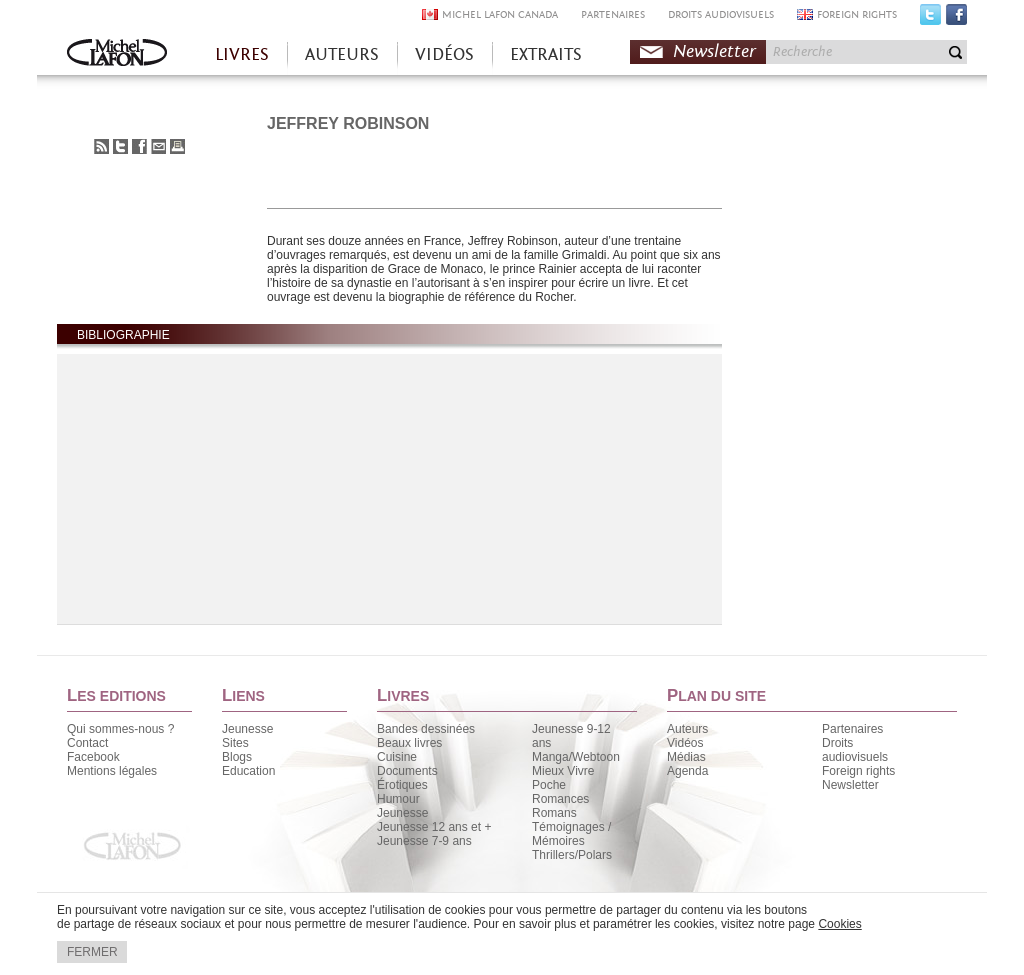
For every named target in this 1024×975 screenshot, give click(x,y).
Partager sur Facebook (139, 146)
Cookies (839, 924)
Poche (549, 785)
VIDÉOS (444, 54)
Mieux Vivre (563, 771)
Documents (407, 771)
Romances (560, 799)
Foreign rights (858, 771)
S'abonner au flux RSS (101, 146)
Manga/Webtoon (576, 757)
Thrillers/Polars (572, 855)
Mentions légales (112, 771)
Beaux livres (409, 743)
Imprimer (177, 146)
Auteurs (687, 729)
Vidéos (685, 743)
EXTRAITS (546, 54)
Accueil (117, 54)
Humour (398, 799)
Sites (235, 743)
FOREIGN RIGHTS (857, 14)
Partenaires (852, 729)
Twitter (930, 19)
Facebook (956, 19)
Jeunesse (247, 729)
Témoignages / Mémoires (571, 834)
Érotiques (402, 785)
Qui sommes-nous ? (120, 729)
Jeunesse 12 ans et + (434, 827)
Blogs (237, 757)
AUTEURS (342, 54)
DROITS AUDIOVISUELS (721, 14)
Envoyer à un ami (158, 146)
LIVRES (242, 54)
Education (248, 771)
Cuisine (397, 757)
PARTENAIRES (613, 14)
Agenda (687, 771)
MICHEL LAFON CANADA (500, 14)
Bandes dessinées (426, 729)
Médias (686, 757)
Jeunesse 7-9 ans (424, 841)
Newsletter (714, 51)
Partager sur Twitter (120, 146)
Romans (554, 813)
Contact (87, 743)
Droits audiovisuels (855, 750)
